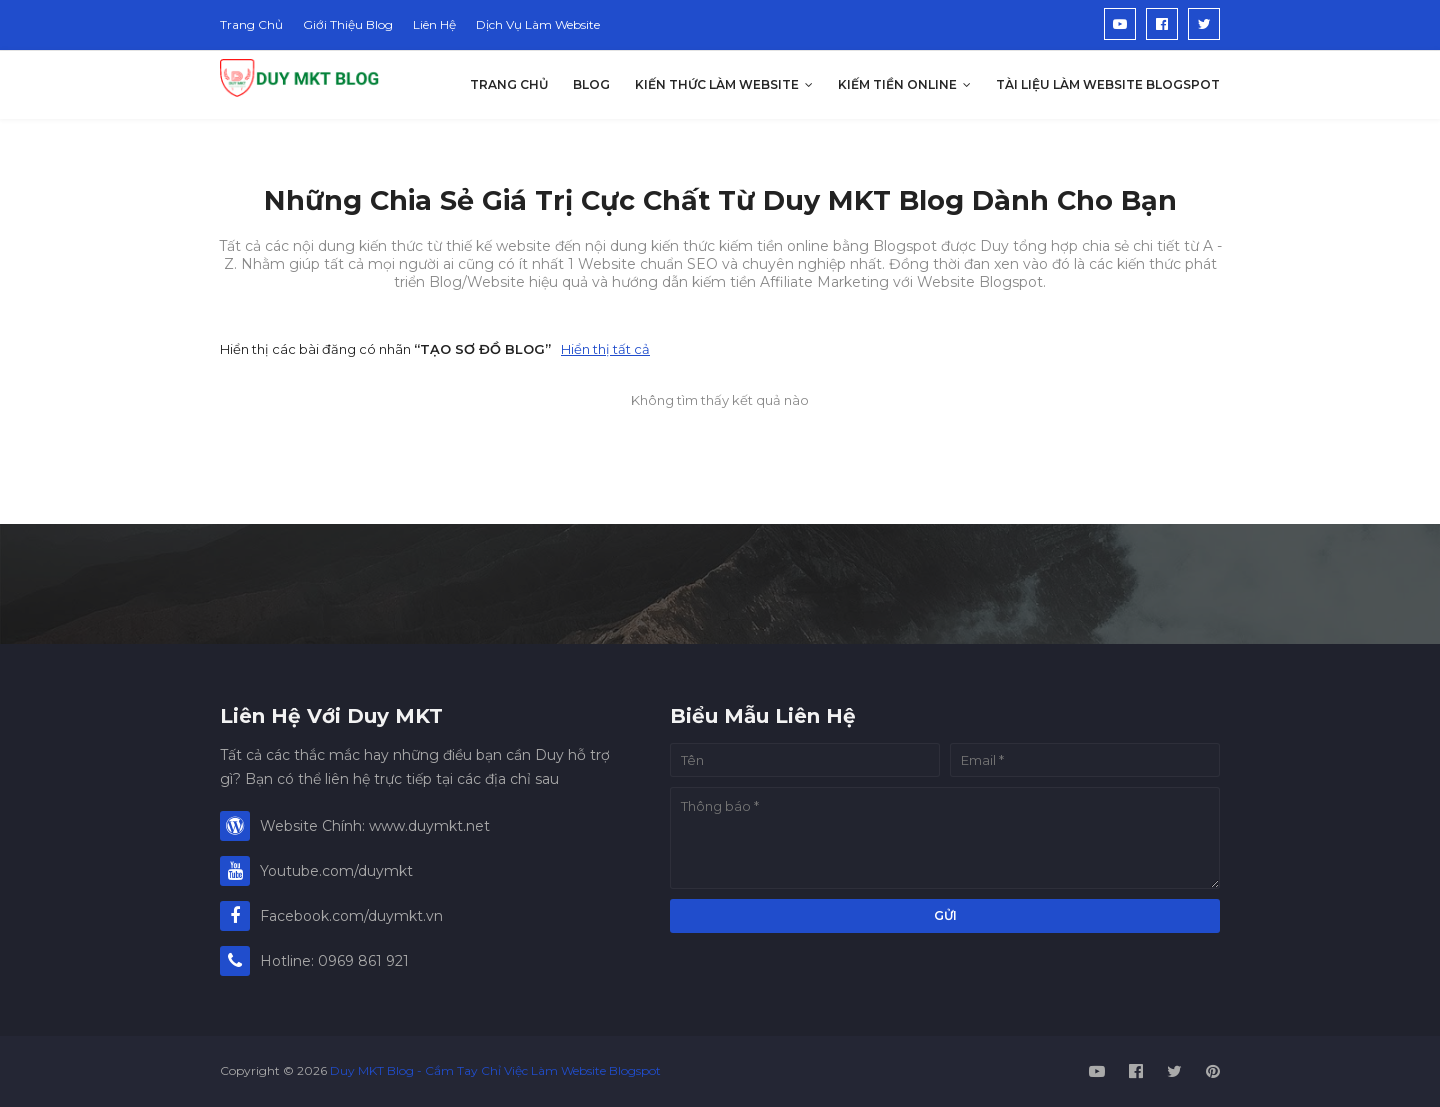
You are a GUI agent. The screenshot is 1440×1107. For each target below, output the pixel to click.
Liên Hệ (434, 24)
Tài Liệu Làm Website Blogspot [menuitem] (1108, 84)
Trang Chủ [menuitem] (509, 84)
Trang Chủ (251, 24)
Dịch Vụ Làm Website (538, 24)
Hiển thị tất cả (605, 349)
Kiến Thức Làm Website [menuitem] (717, 84)
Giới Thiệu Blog (348, 24)
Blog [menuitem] (591, 84)
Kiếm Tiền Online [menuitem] (897, 84)
